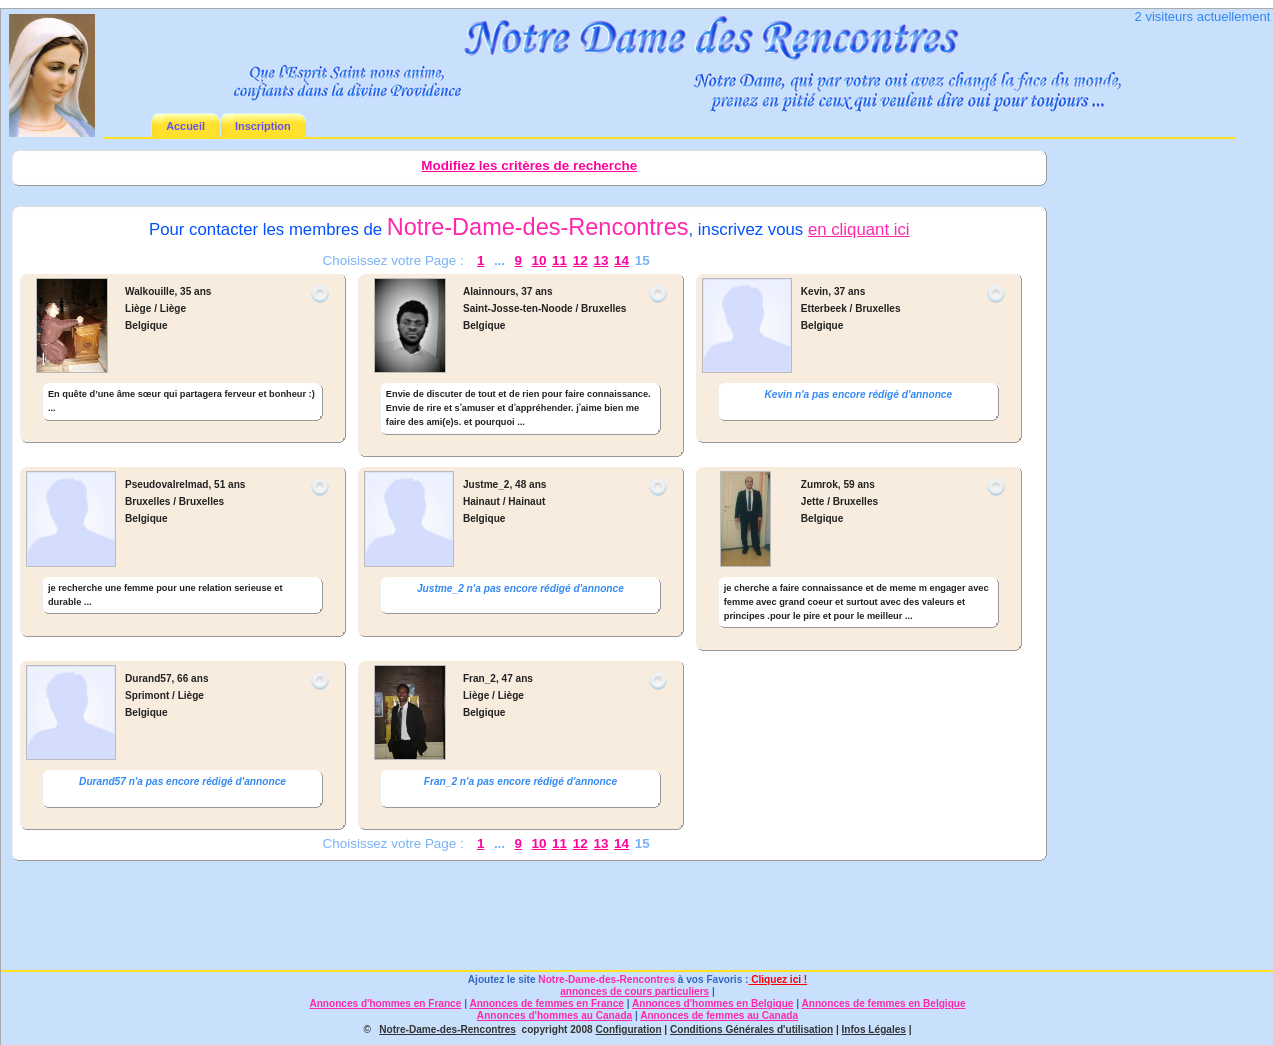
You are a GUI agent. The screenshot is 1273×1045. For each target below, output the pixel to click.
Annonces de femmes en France (546, 1003)
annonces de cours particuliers (634, 991)
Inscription (263, 126)
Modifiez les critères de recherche (529, 165)
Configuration (628, 1029)
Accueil (185, 126)
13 (600, 260)
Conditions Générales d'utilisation (751, 1029)
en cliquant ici (859, 229)
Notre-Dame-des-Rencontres (606, 979)
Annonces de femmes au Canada (719, 1015)
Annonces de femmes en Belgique (884, 1003)
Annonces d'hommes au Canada (554, 1015)
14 (621, 260)
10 (538, 260)
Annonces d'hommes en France (385, 1003)
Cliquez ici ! (777, 979)
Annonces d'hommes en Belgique (712, 1003)
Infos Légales (874, 1029)
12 (580, 260)
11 (559, 260)
